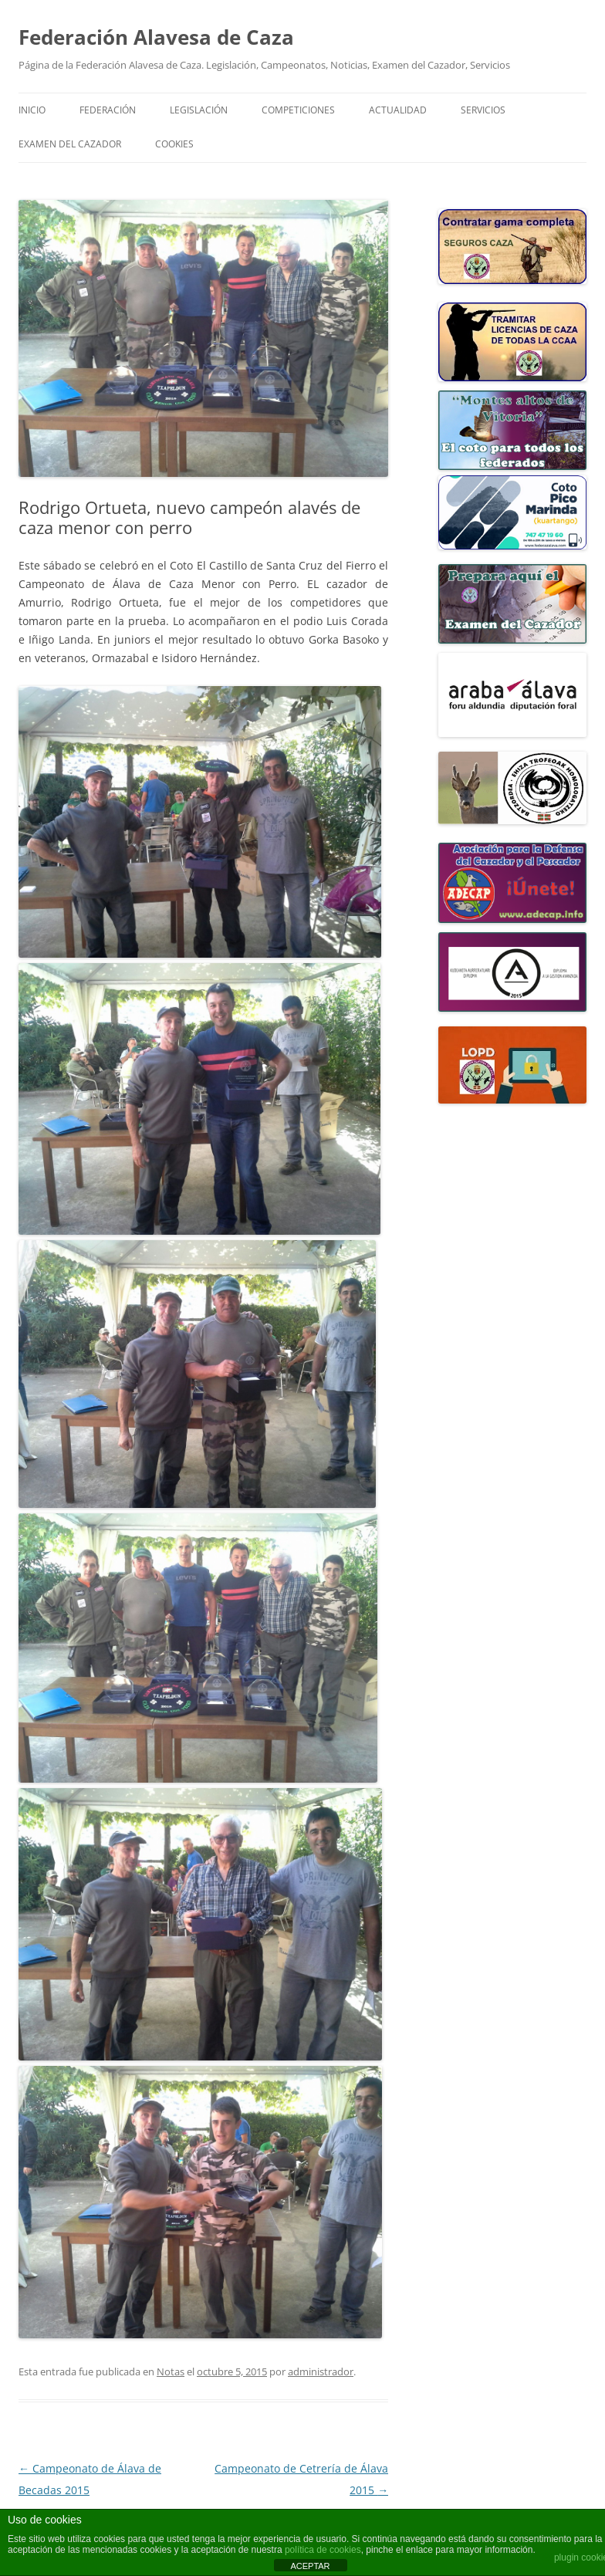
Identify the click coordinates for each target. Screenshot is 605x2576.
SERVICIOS (483, 110)
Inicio (32, 110)
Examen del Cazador (70, 143)
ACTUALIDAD (398, 110)
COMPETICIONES (298, 110)
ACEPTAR (310, 2566)
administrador (320, 2371)
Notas (170, 2371)
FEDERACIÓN (107, 110)
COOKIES (174, 143)
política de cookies (323, 2549)
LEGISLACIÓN (199, 110)
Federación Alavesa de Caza (156, 37)
